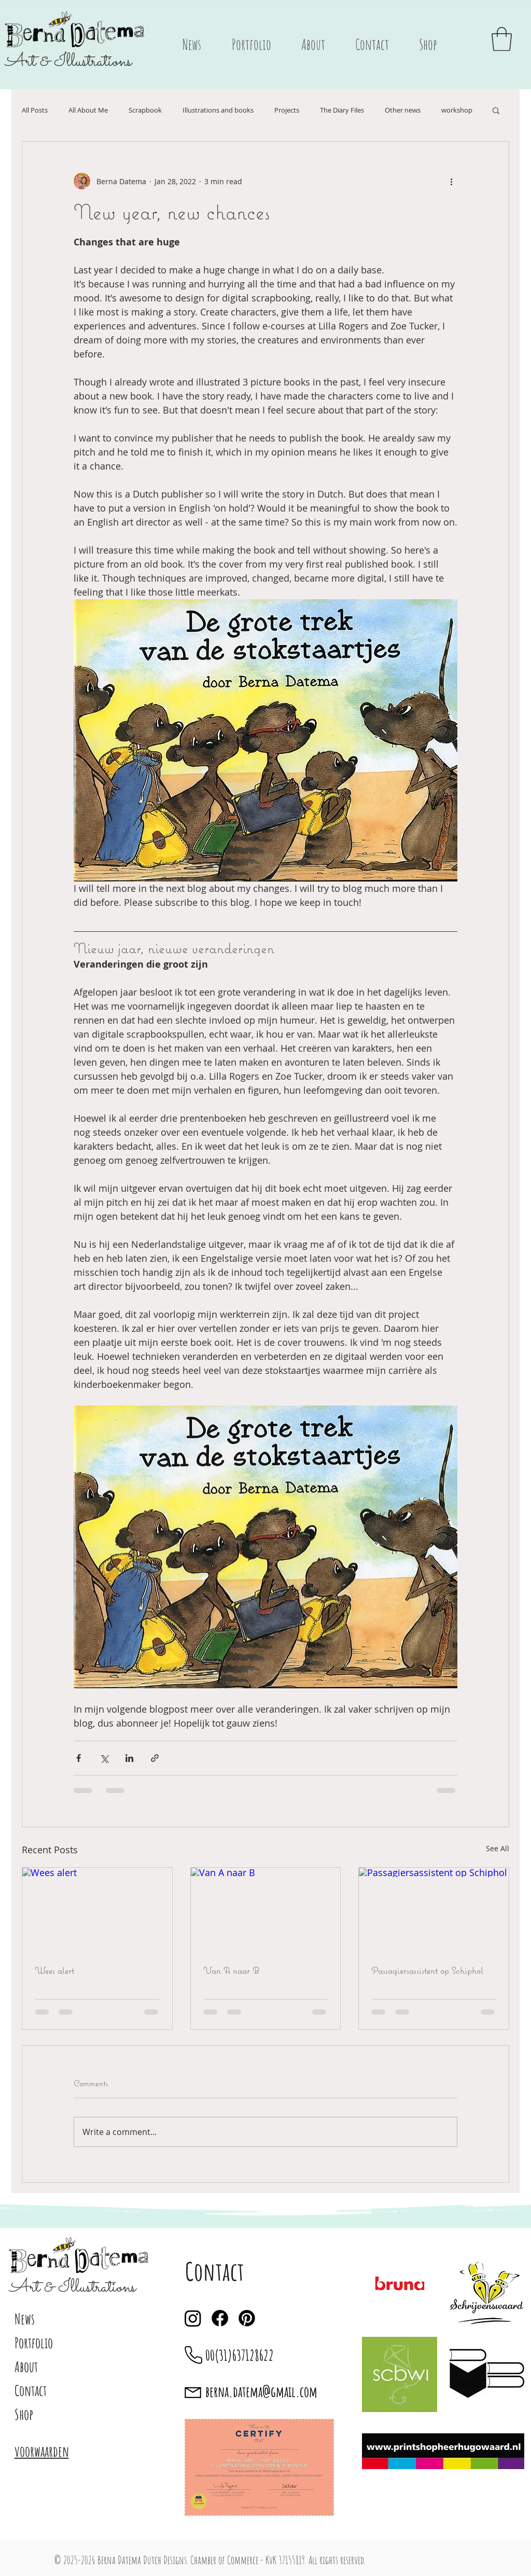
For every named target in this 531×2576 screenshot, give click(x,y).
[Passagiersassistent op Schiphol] (434, 1910)
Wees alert (54, 1970)
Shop (24, 2414)
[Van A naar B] (266, 1910)
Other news (403, 110)
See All (497, 1848)
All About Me (88, 110)
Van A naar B (231, 1970)
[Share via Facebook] (78, 1758)
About (26, 2367)
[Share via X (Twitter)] (104, 1758)
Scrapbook (145, 110)
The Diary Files (342, 110)
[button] (502, 39)
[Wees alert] (97, 1910)
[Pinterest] (247, 2318)
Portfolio (34, 2343)
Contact (31, 2390)
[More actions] (451, 181)
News (25, 2319)
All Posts (35, 110)
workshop (456, 110)
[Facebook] (220, 2318)
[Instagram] (193, 2318)
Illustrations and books (218, 110)
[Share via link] (155, 1758)
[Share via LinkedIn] (129, 1758)
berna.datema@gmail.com (261, 2391)
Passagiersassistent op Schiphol (427, 1970)
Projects (286, 110)
